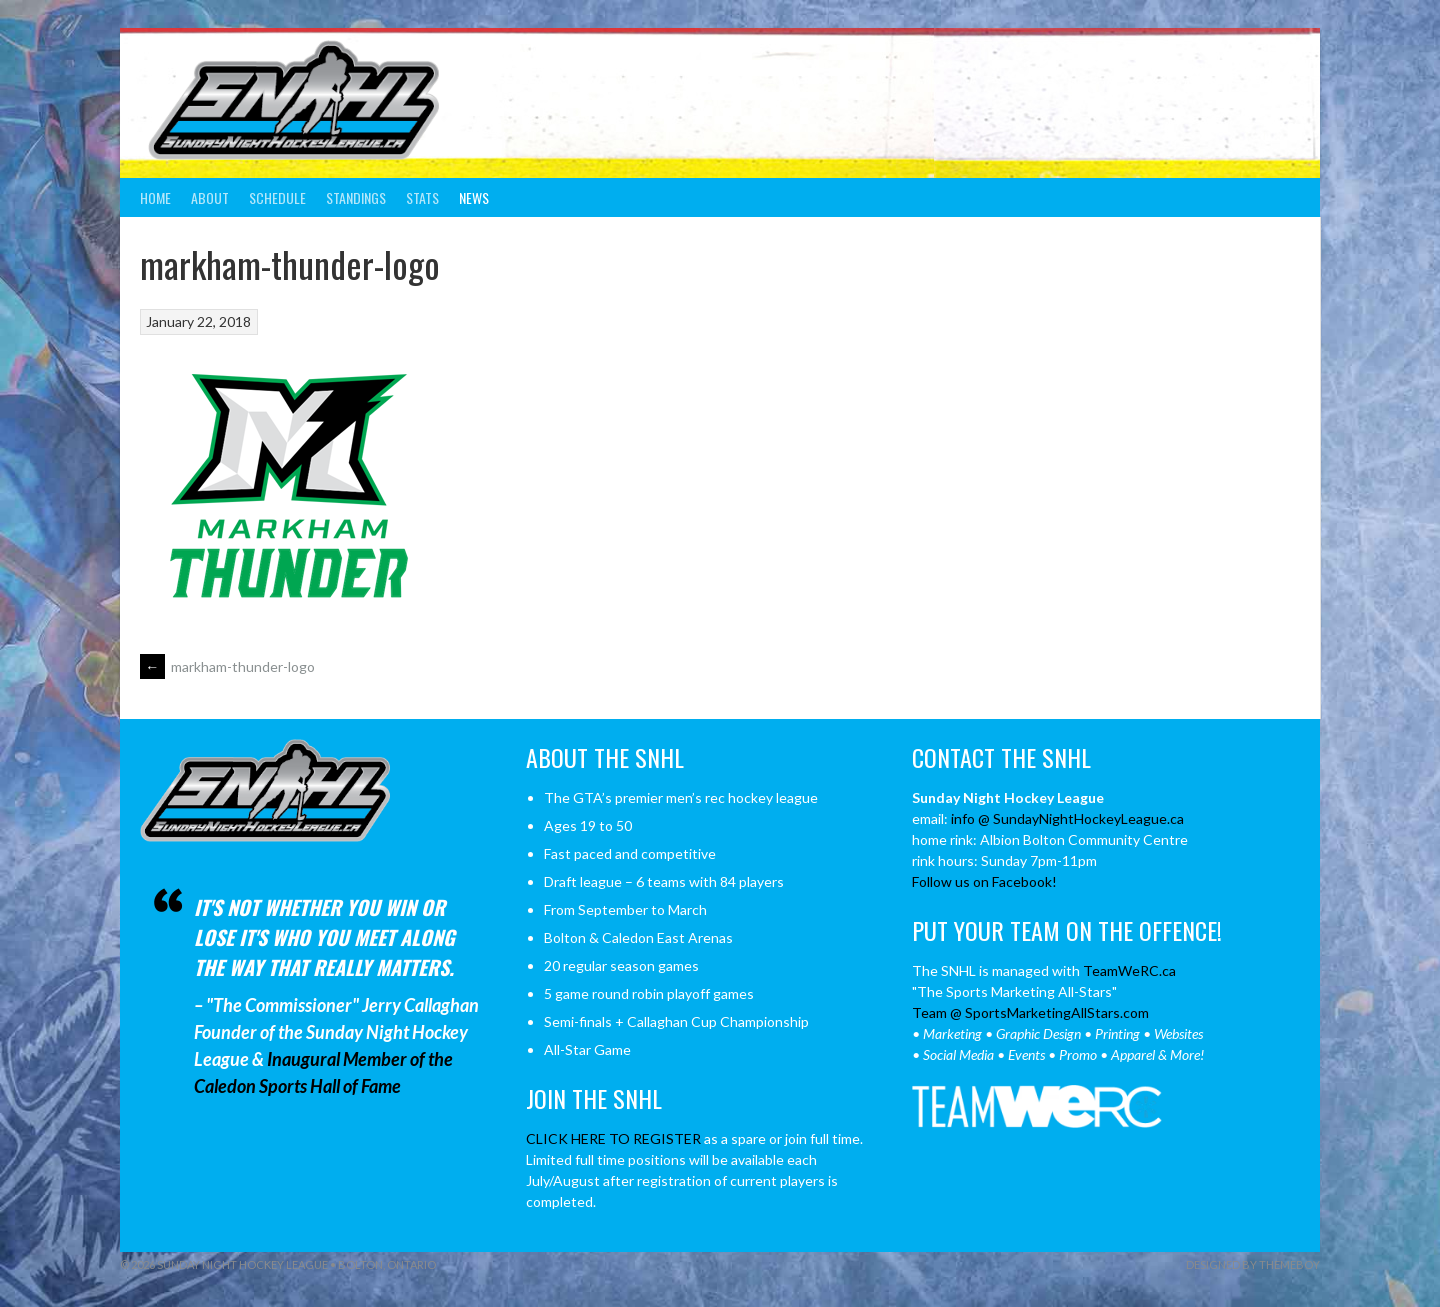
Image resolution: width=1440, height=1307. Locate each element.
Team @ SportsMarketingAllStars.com (1030, 1012)
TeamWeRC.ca (1129, 970)
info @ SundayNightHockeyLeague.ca (1067, 818)
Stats (422, 197)
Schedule (277, 197)
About (210, 197)
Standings (356, 197)
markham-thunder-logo (227, 666)
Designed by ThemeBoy (1253, 1264)
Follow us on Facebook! (984, 881)
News (474, 197)
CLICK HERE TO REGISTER (613, 1138)
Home (155, 197)
